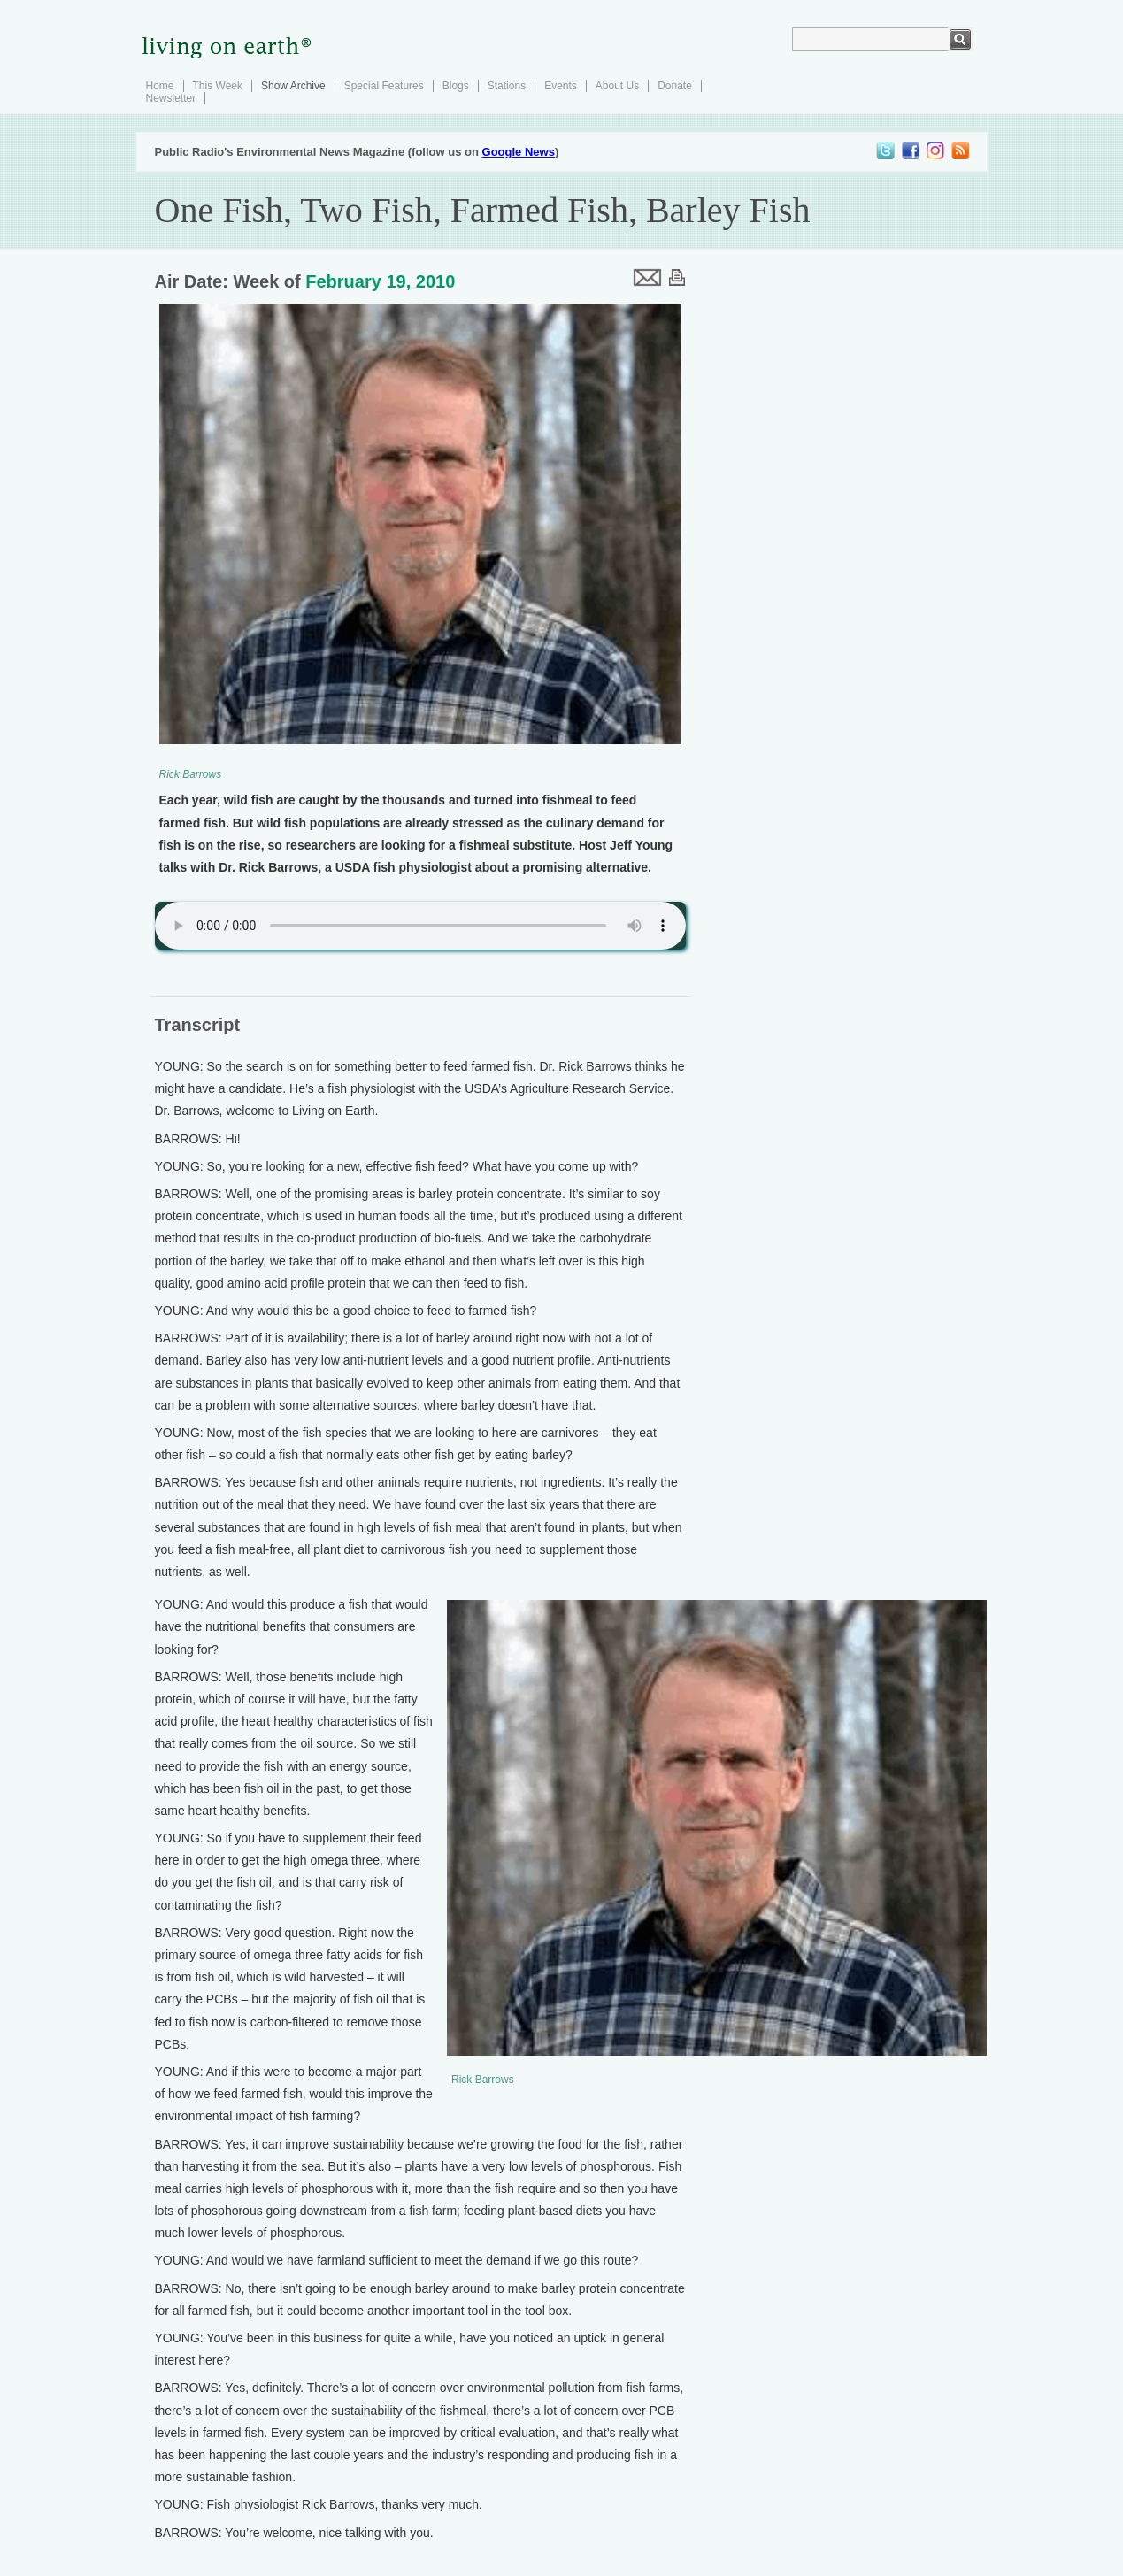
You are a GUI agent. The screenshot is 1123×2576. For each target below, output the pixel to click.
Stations (507, 86)
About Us (617, 86)
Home (160, 86)
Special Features (384, 86)
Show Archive (293, 86)
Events (560, 86)
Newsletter (171, 98)
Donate (675, 86)
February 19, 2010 (380, 281)
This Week (217, 86)
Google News (518, 151)
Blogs (455, 86)
